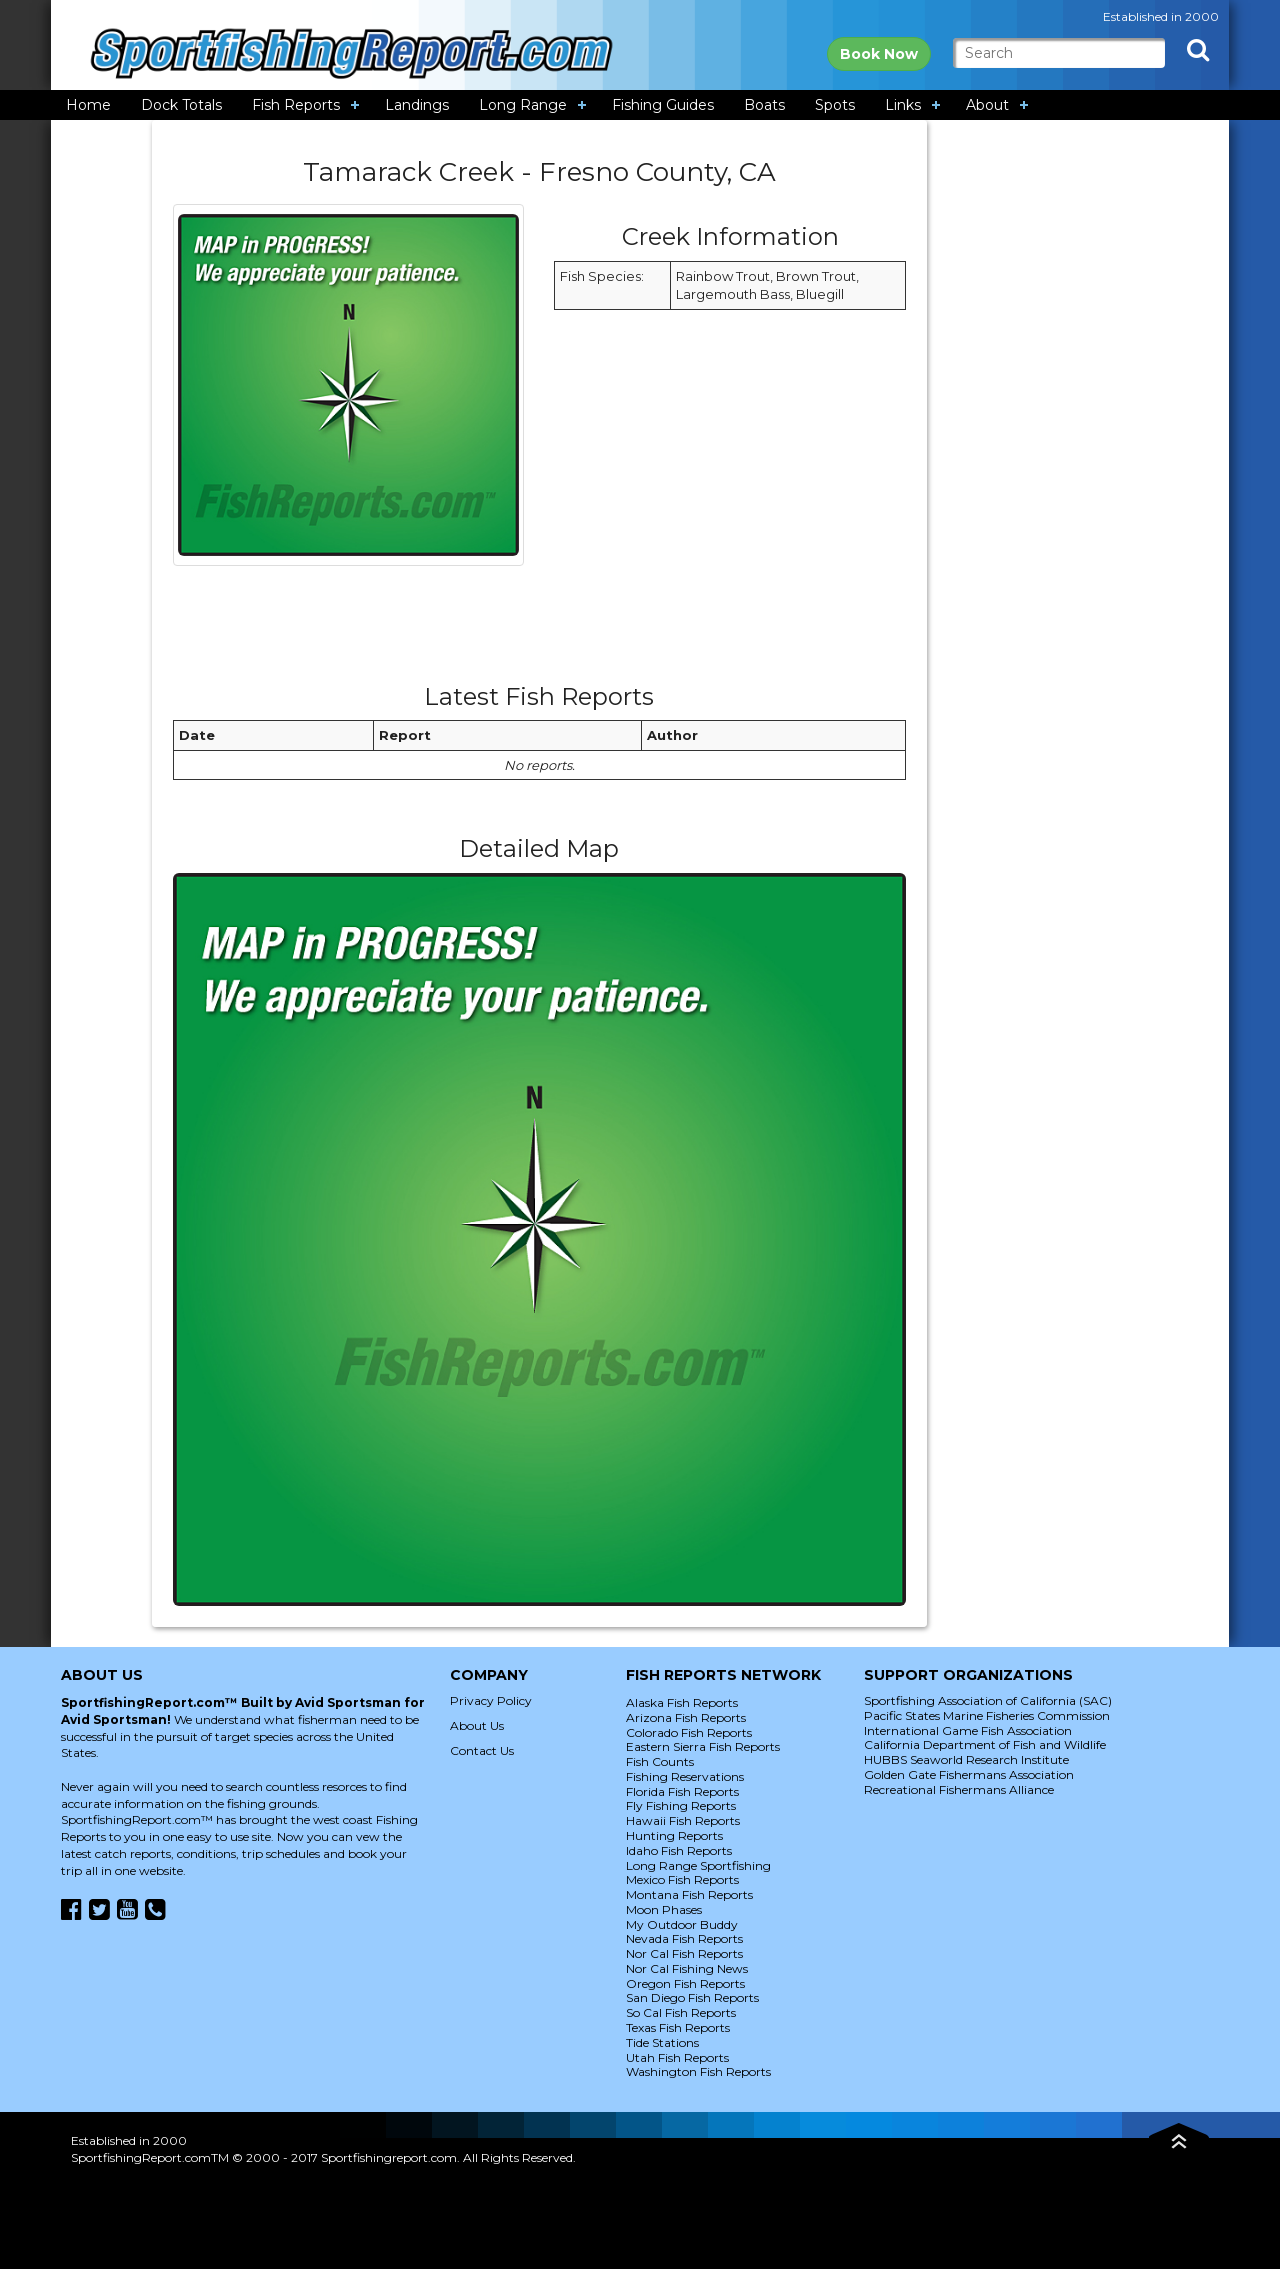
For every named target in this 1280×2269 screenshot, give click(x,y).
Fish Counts (660, 1761)
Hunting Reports (674, 1835)
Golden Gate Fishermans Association (969, 1774)
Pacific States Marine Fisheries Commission (987, 1715)
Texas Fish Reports (678, 2027)
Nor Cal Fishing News (687, 1968)
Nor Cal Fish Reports (684, 1953)
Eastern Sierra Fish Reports (703, 1746)
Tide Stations (662, 2042)
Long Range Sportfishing (698, 1865)
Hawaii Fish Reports (683, 1820)
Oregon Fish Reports (685, 1983)
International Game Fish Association (968, 1730)
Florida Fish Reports (682, 1791)
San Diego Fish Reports (692, 1997)
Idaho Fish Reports (679, 1850)
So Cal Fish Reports (681, 2012)
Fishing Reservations (685, 1776)
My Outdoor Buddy (682, 1924)
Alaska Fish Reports (682, 1702)
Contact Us (482, 1750)
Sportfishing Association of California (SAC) (988, 1700)
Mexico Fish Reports (682, 1879)
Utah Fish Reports (677, 2057)
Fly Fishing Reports (681, 1805)
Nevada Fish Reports (684, 1938)
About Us (477, 1725)
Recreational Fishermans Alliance (959, 1789)
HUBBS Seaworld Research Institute (966, 1759)
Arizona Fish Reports (686, 1717)
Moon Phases (664, 1909)
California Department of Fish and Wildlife (985, 1744)
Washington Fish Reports (698, 2071)
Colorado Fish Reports (689, 1732)
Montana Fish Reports (689, 1894)
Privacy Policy (491, 1700)
